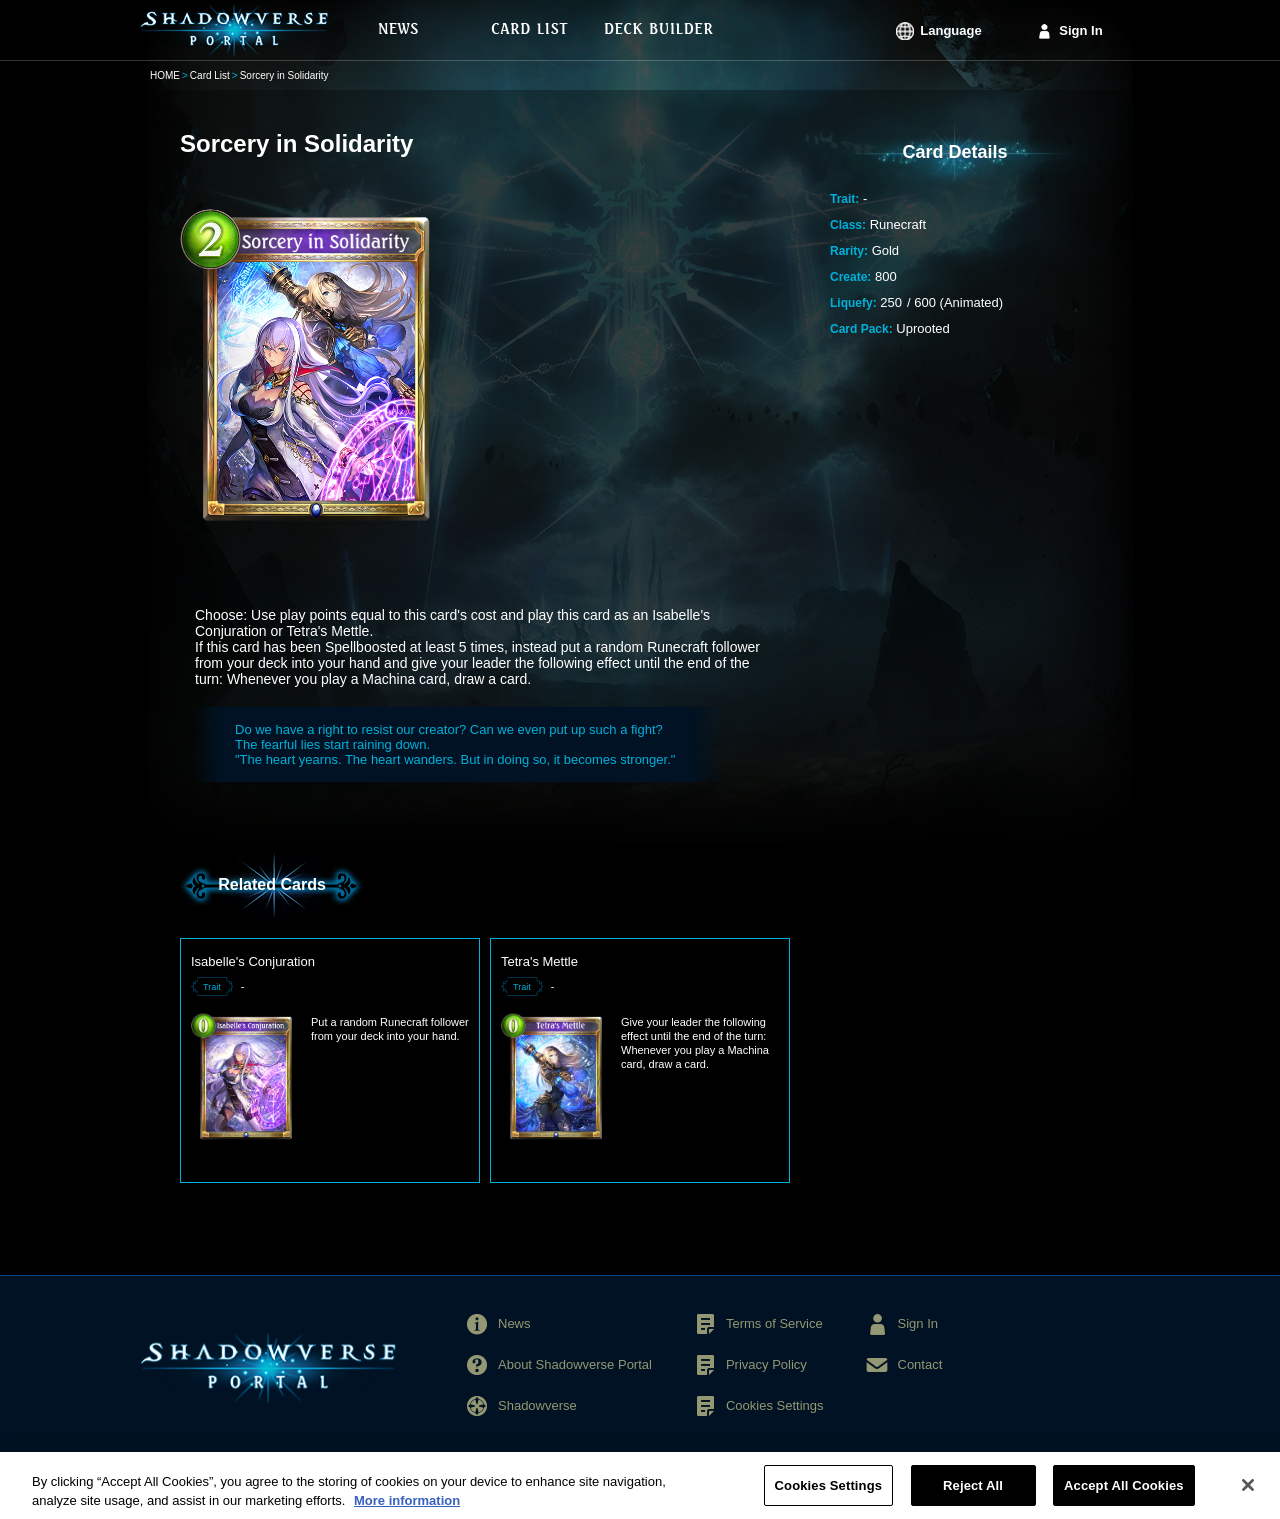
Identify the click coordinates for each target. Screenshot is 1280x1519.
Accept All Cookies (1124, 1493)
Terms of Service (774, 1323)
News (514, 1323)
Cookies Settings (775, 1405)
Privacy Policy (766, 1364)
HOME (165, 75)
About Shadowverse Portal (575, 1364)
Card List (210, 75)
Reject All (973, 1493)
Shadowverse (537, 1405)
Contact (920, 1364)
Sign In (1080, 30)
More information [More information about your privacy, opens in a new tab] (407, 1509)
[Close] (1248, 1493)
